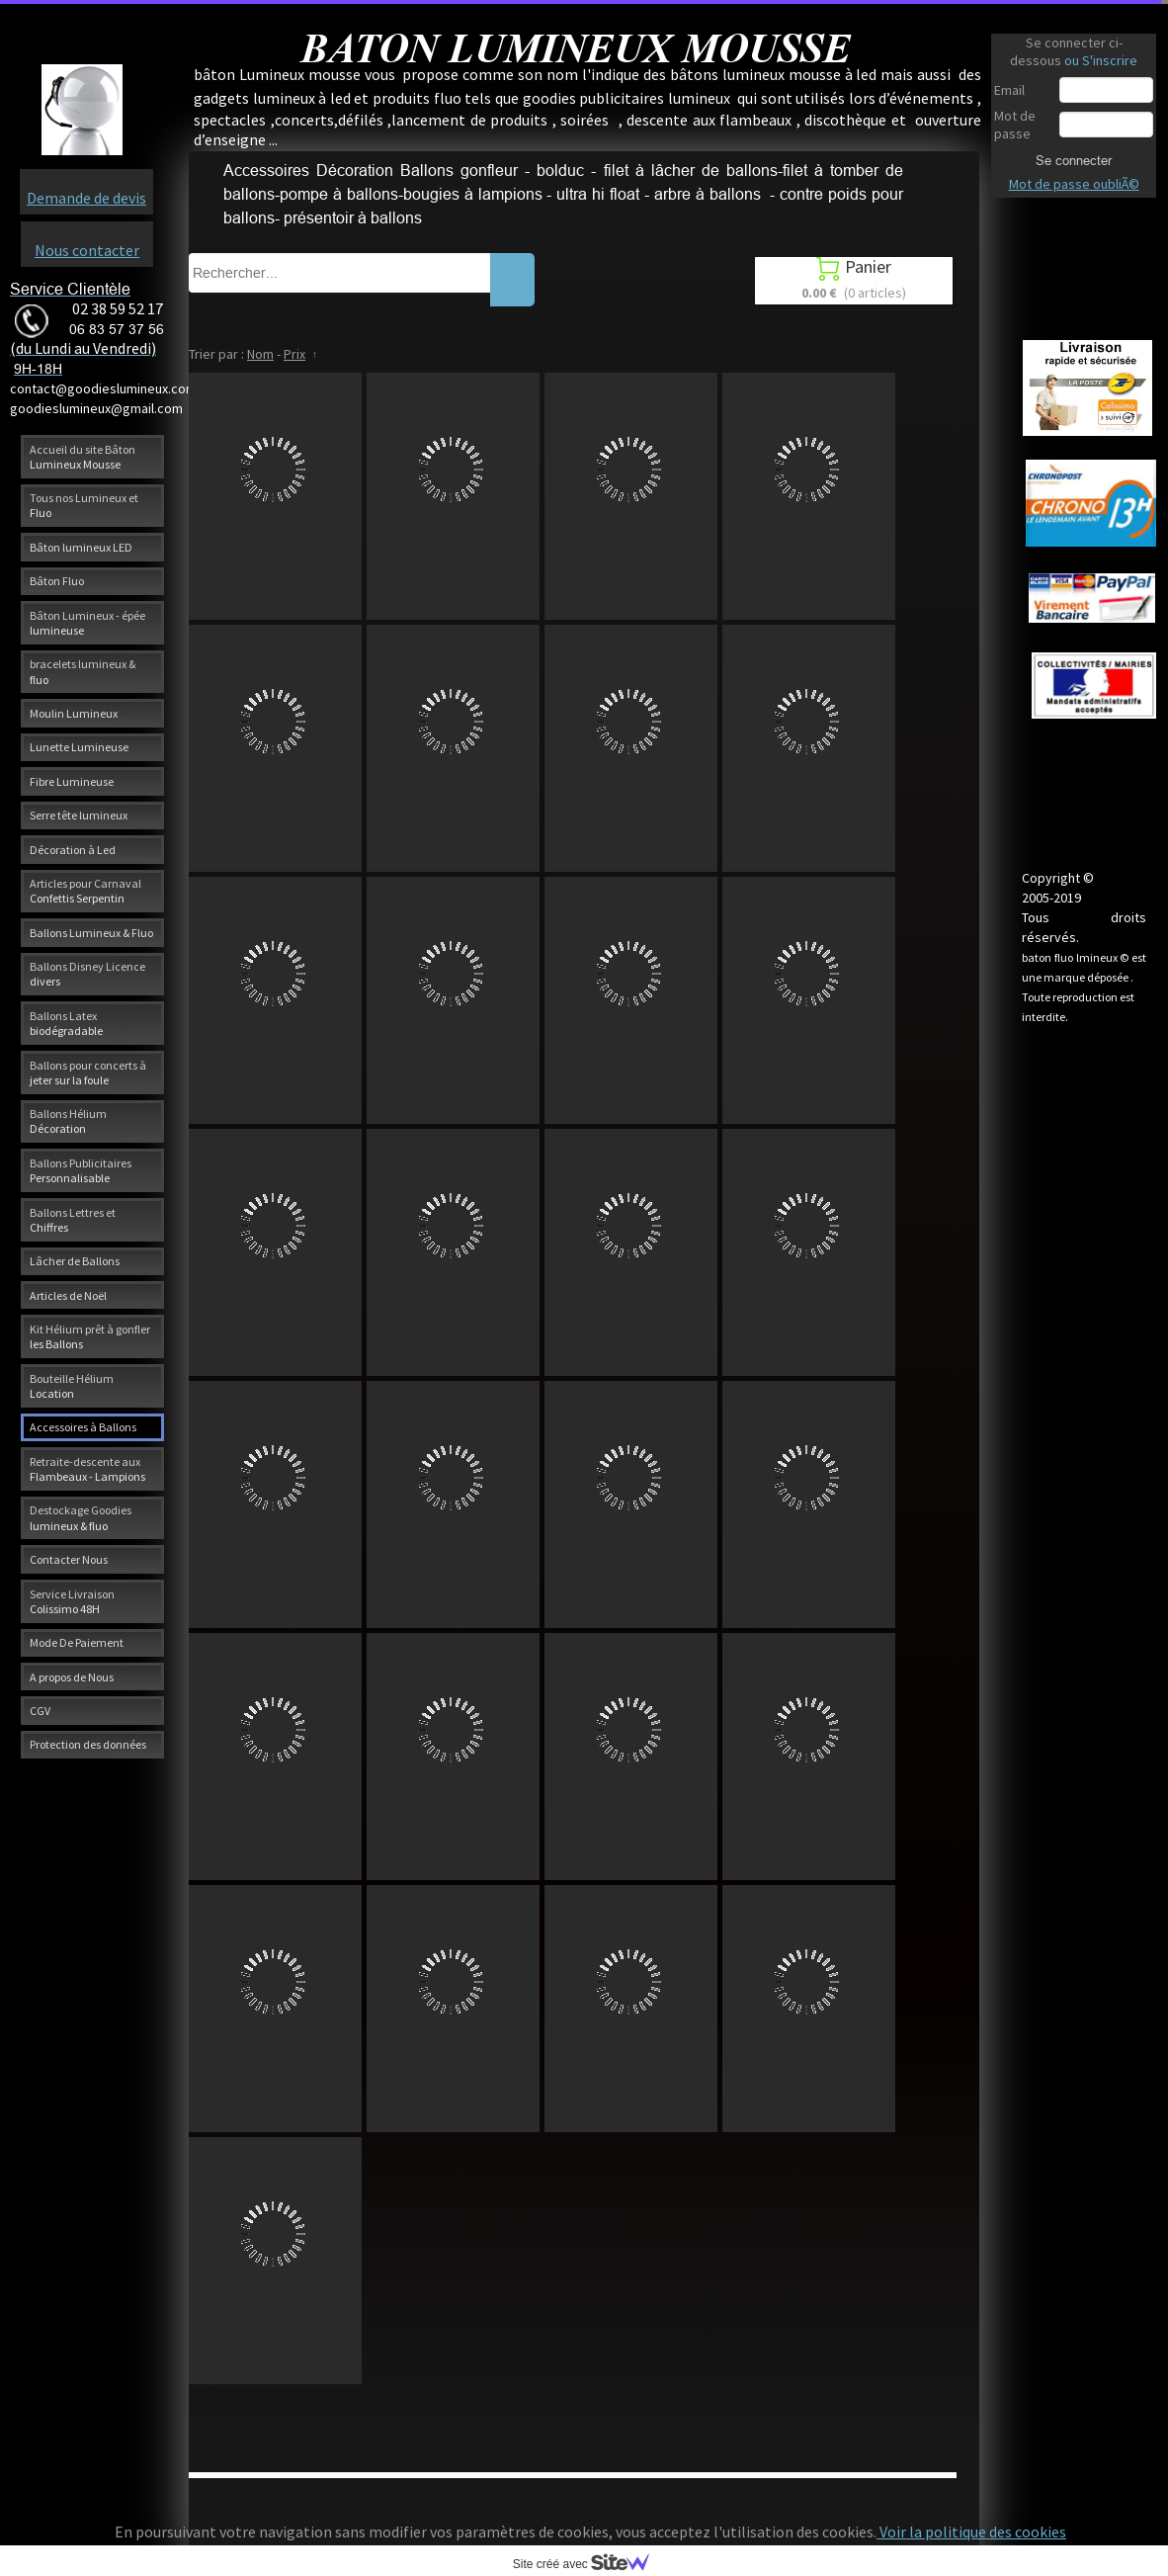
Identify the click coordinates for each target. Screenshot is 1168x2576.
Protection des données (88, 1744)
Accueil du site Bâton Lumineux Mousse (82, 457)
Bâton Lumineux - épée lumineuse (87, 623)
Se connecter (1074, 160)
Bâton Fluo (57, 580)
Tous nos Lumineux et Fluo (84, 505)
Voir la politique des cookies (971, 2531)
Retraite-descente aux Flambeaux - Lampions (87, 1469)
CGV (40, 1710)
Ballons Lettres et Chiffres (73, 1220)
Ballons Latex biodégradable (66, 1023)
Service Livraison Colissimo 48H (72, 1601)
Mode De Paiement (77, 1642)
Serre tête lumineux (78, 815)
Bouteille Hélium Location (72, 1386)
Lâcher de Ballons (75, 1260)
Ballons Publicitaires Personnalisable (80, 1170)
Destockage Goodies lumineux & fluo (80, 1517)
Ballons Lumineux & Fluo (91, 932)
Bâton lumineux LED (81, 547)
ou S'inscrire (1100, 60)
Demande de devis (86, 198)
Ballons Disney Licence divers (87, 973)
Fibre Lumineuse (72, 781)
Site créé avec (589, 2564)
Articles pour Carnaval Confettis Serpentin (85, 890)
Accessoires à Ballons (83, 1426)
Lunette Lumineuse (79, 746)
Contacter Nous (69, 1559)
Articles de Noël (68, 1295)
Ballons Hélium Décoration (68, 1121)
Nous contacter (87, 250)
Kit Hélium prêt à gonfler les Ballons (90, 1336)
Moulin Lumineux (74, 713)
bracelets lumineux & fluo (82, 671)
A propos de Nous (72, 1677)
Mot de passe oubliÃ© (1074, 184)
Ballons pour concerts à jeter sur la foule (88, 1072)
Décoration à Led (73, 849)
